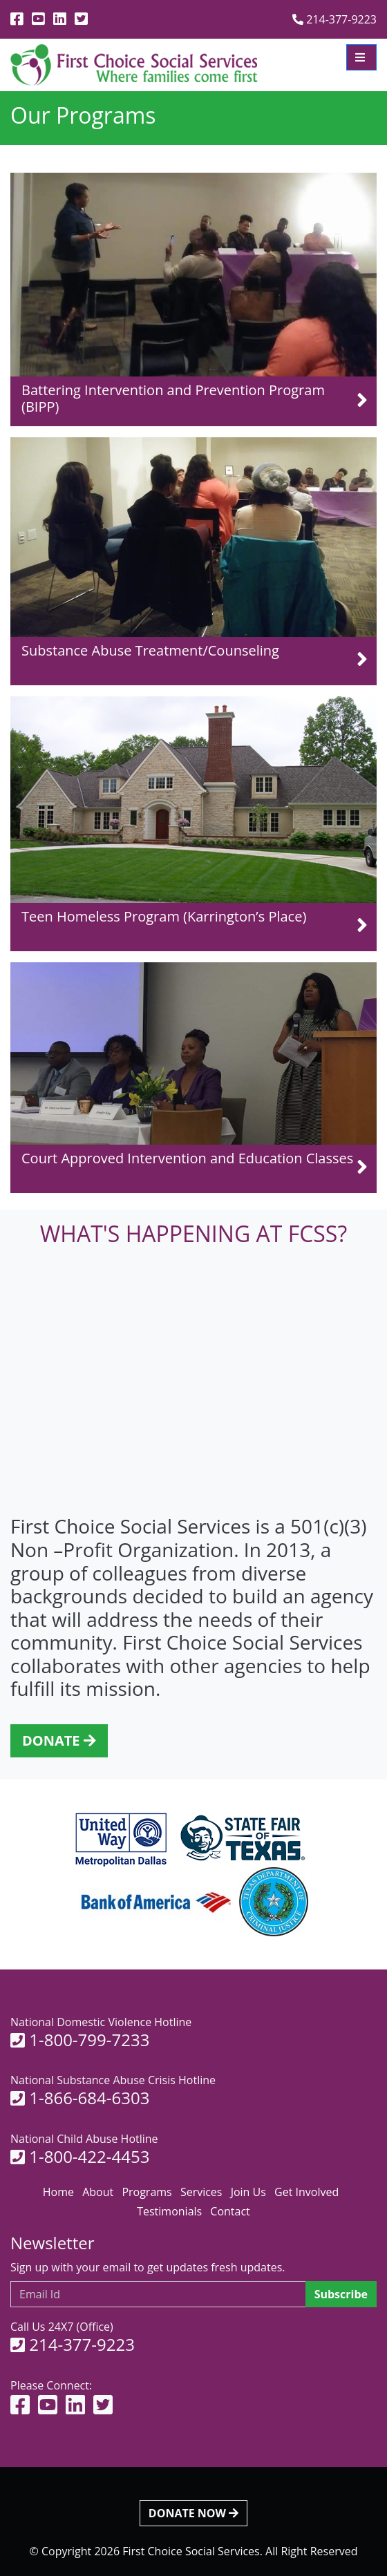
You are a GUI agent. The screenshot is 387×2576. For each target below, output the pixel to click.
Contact (229, 2211)
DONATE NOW (193, 2513)
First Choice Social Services (190, 2551)
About (97, 2192)
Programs (146, 2192)
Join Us (248, 2192)
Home (58, 2192)
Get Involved (306, 2192)
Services (201, 2192)
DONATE (59, 1740)
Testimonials (169, 2211)
